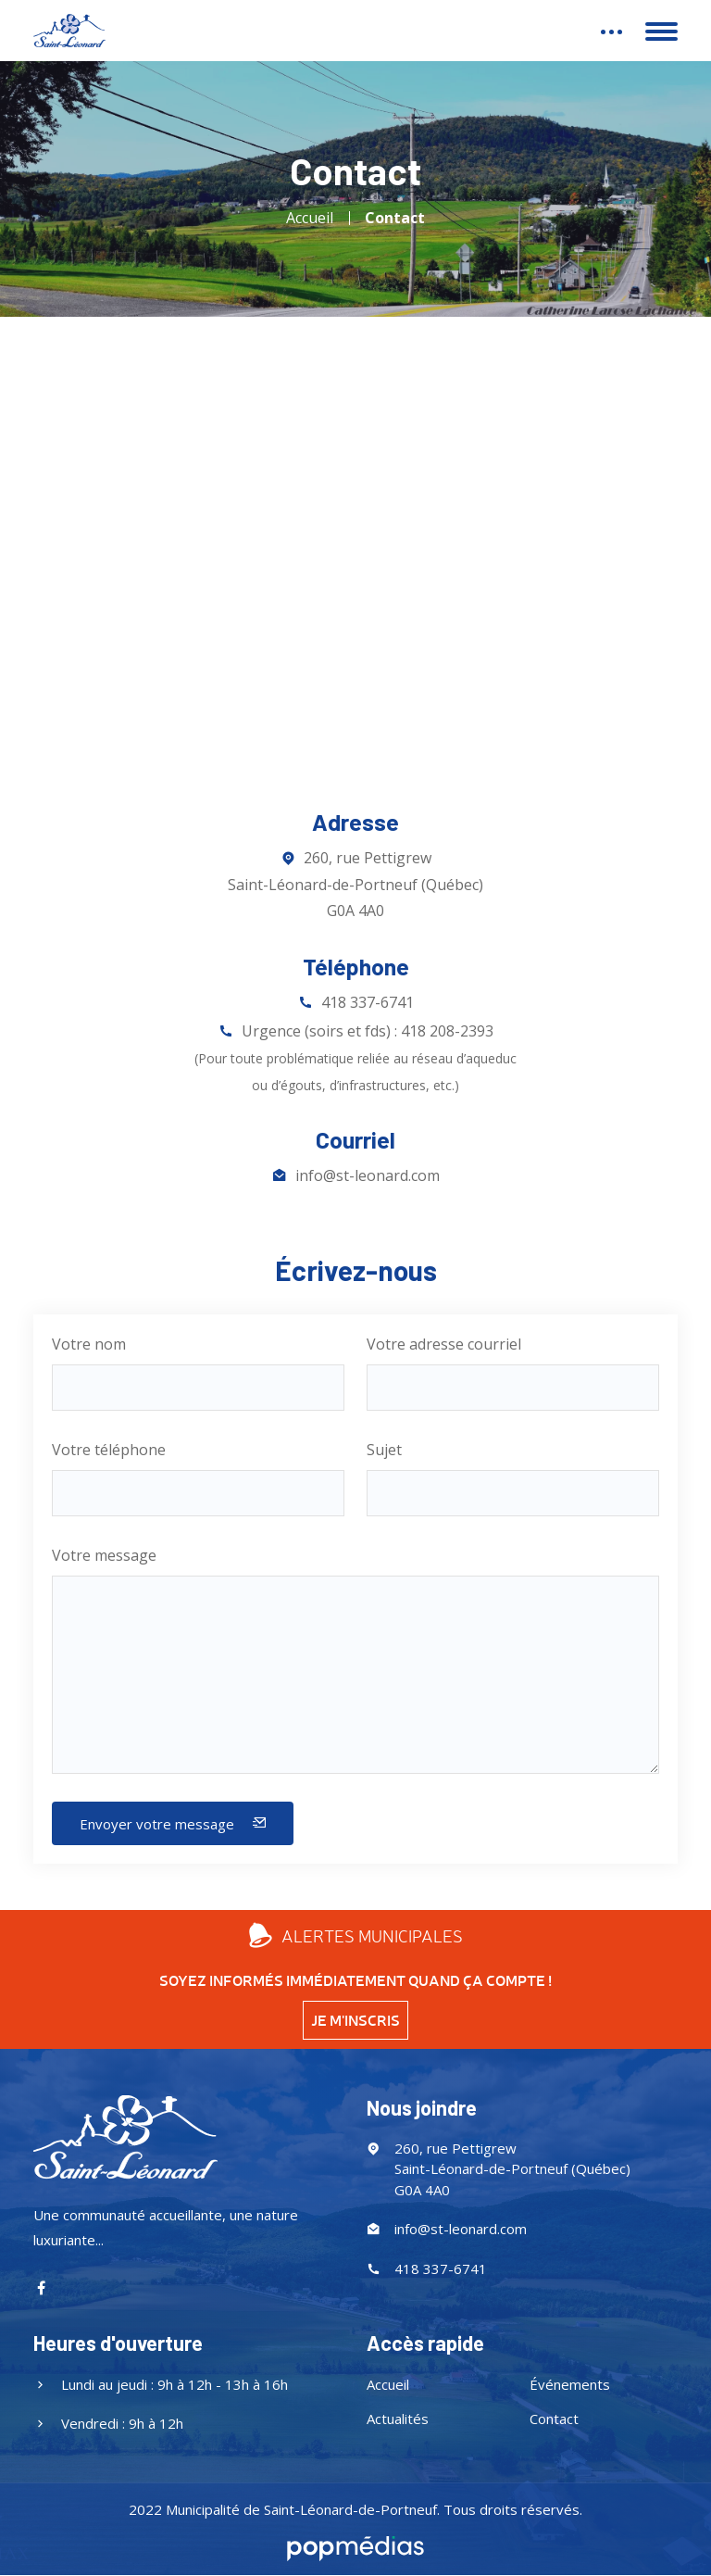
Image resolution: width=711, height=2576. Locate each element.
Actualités (398, 2419)
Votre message (104, 1555)
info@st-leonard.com (367, 1175)
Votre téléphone (109, 1449)
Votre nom (89, 1344)
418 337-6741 (367, 1002)
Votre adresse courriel (444, 1344)
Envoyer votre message (173, 1824)
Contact (395, 217)
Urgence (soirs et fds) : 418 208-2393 (355, 1057)
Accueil (309, 217)
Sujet (384, 1449)
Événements (570, 2384)
